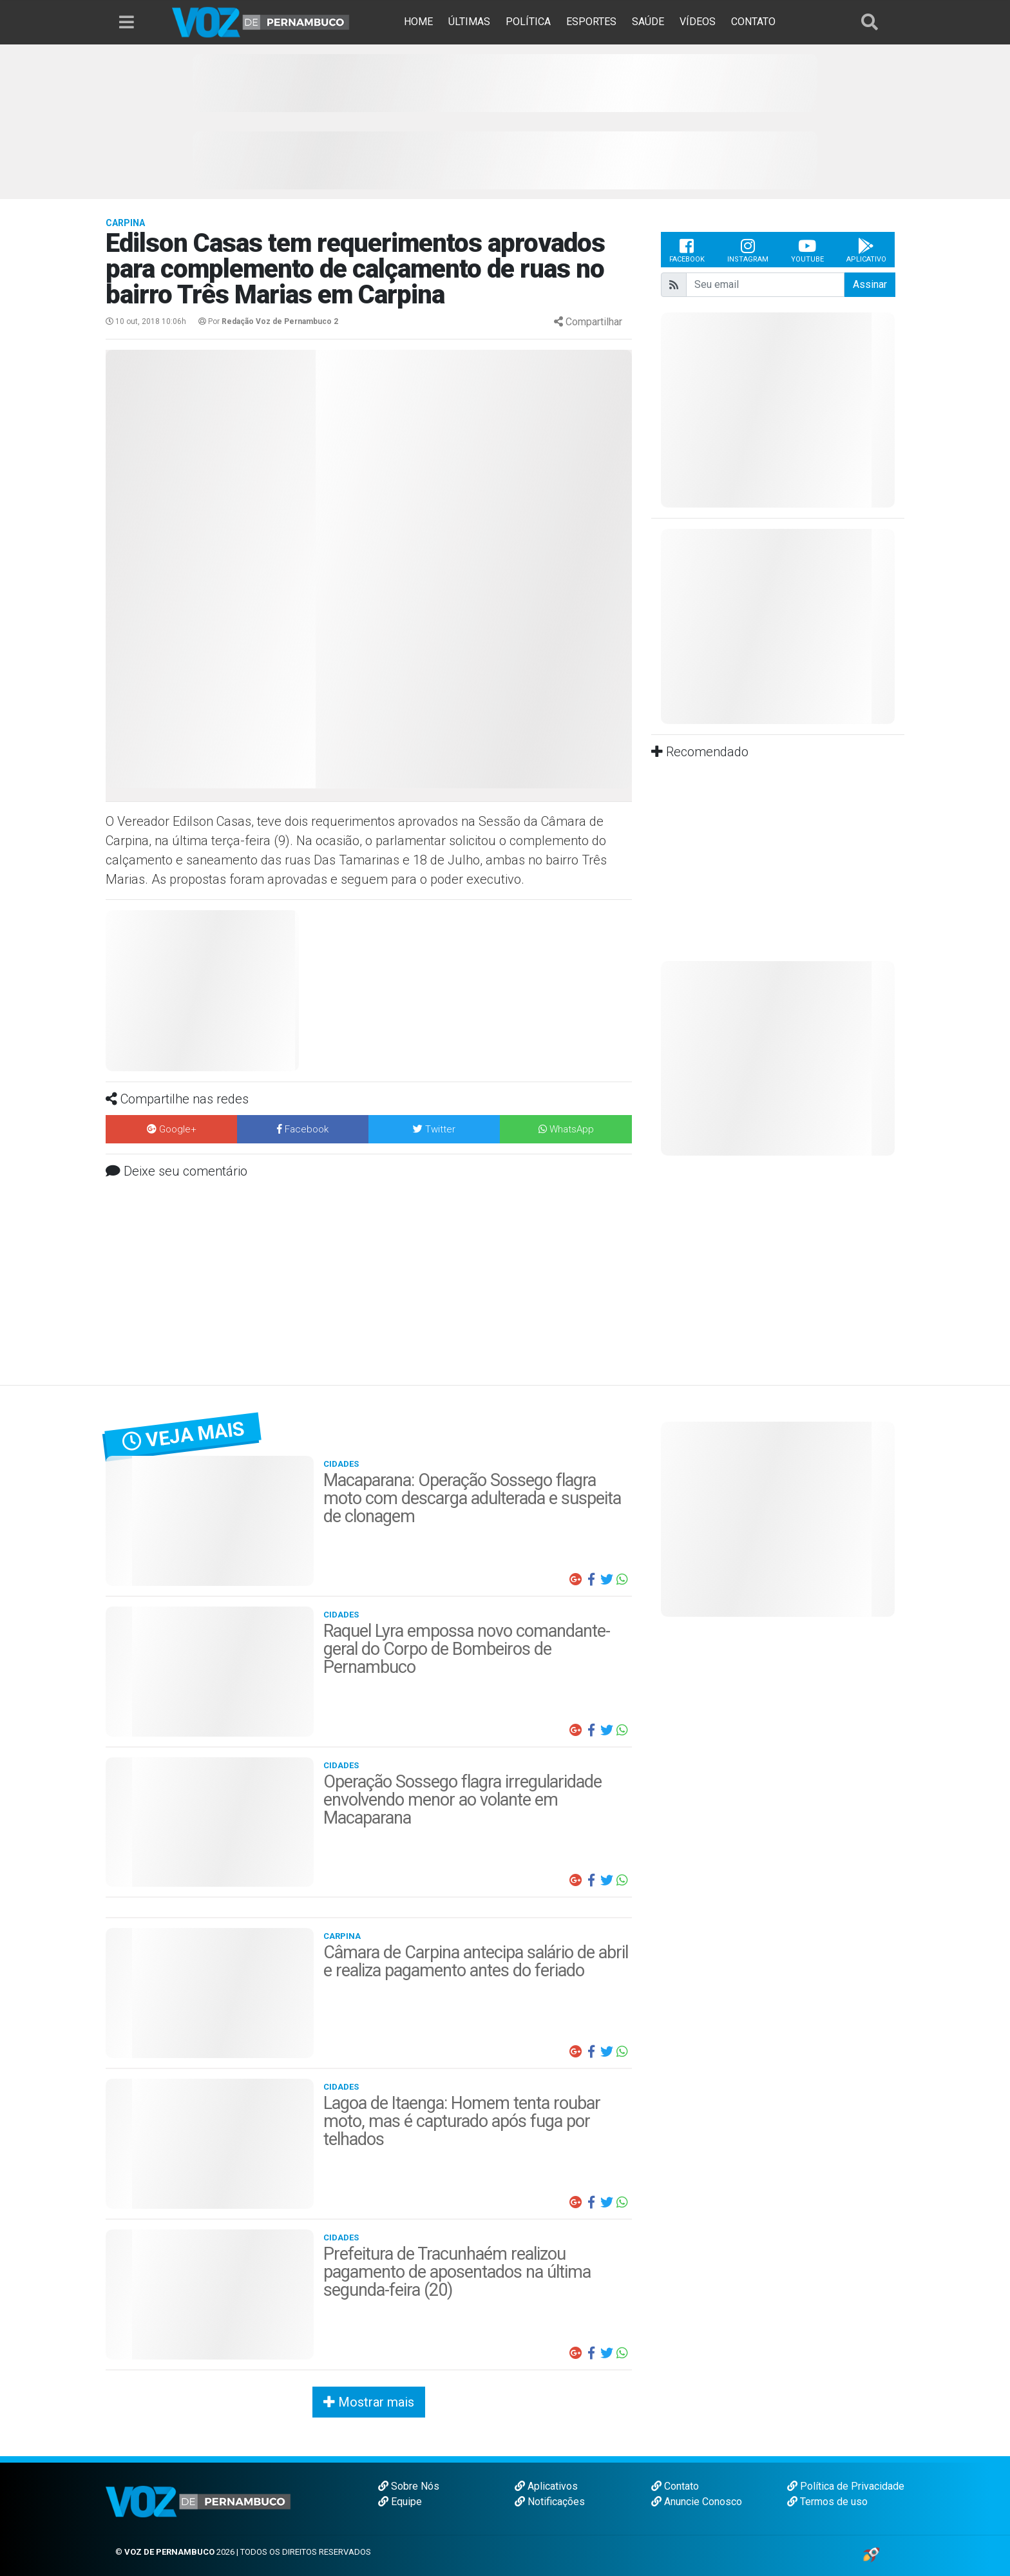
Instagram (747, 249)
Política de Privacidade (845, 2486)
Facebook (687, 249)
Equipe (400, 2501)
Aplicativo (866, 249)
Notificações (550, 2501)
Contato (675, 2486)
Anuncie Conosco (696, 2501)
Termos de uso (827, 2501)
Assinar (870, 284)
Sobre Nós (408, 2486)
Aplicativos (546, 2486)
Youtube (807, 249)
